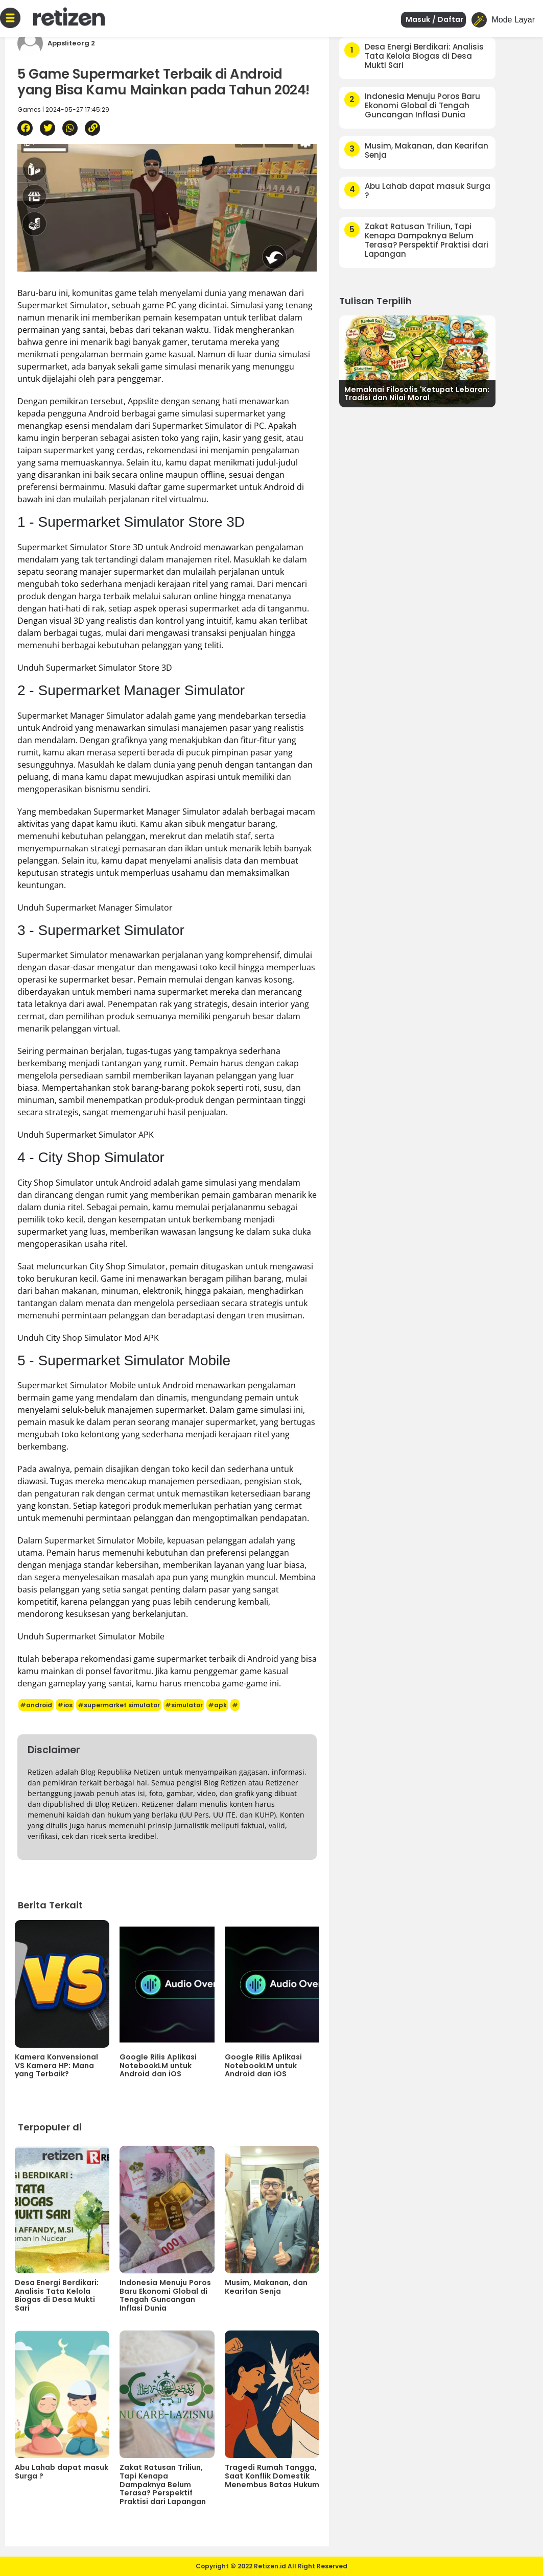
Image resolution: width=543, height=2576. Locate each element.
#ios (65, 1705)
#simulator (184, 1705)
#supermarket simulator (119, 1705)
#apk (217, 1705)
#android (36, 1705)
